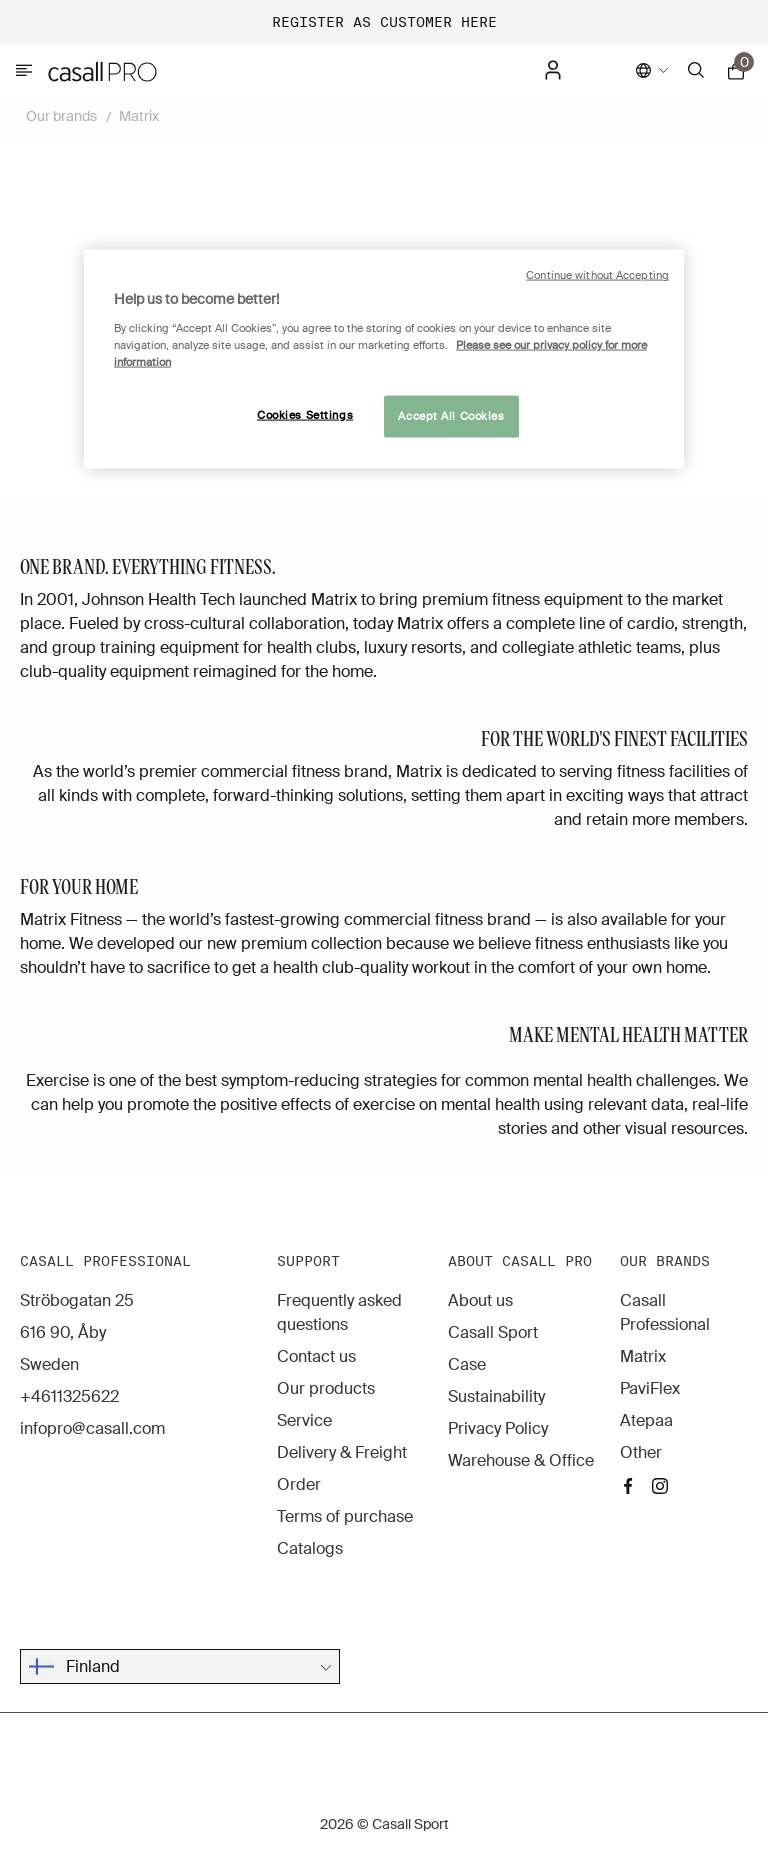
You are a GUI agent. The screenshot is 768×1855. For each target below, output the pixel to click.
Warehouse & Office (521, 1460)
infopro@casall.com (92, 1428)
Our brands (61, 116)
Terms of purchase (345, 1516)
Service (304, 1420)
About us (480, 1300)
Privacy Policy (498, 1428)
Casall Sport (493, 1332)
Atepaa (646, 1420)
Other (641, 1452)
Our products (326, 1388)
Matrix (139, 116)
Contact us (316, 1356)
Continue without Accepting (597, 275)
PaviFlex (650, 1388)
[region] (384, 359)
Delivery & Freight (342, 1452)
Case (467, 1364)
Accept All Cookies (451, 416)
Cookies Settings (305, 415)
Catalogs (310, 1548)
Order (299, 1484)
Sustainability (496, 1396)
